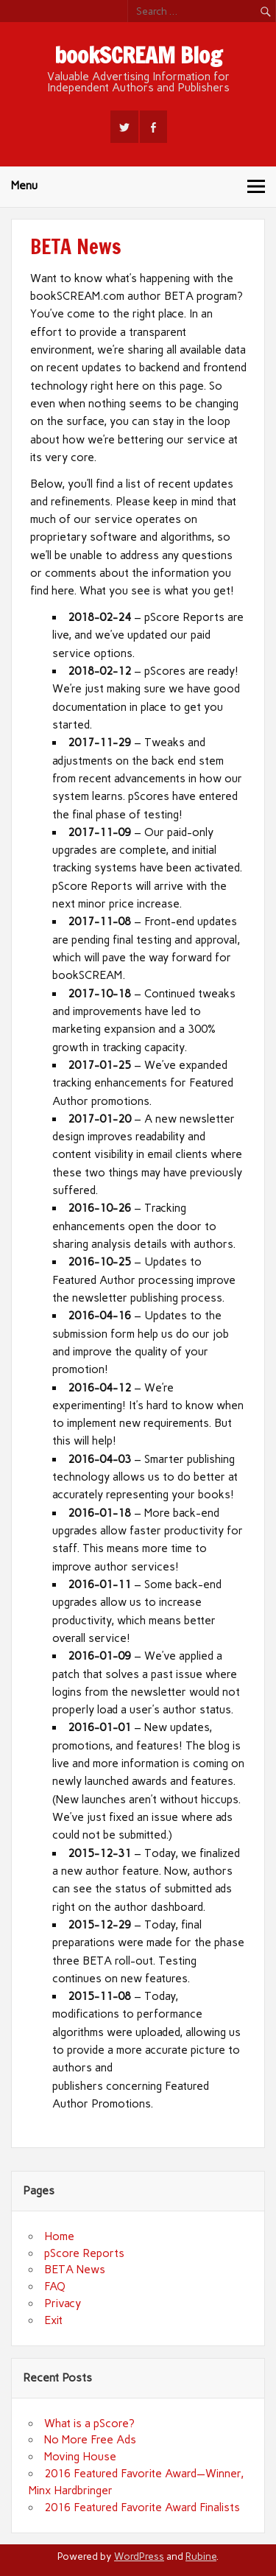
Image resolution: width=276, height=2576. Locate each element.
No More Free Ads (90, 2439)
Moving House (80, 2456)
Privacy (62, 2303)
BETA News (74, 2269)
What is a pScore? (89, 2423)
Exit (53, 2320)
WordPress (139, 2556)
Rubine (200, 2556)
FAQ (55, 2286)
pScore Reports (84, 2253)
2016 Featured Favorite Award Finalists (142, 2507)
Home (59, 2236)
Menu (24, 185)
